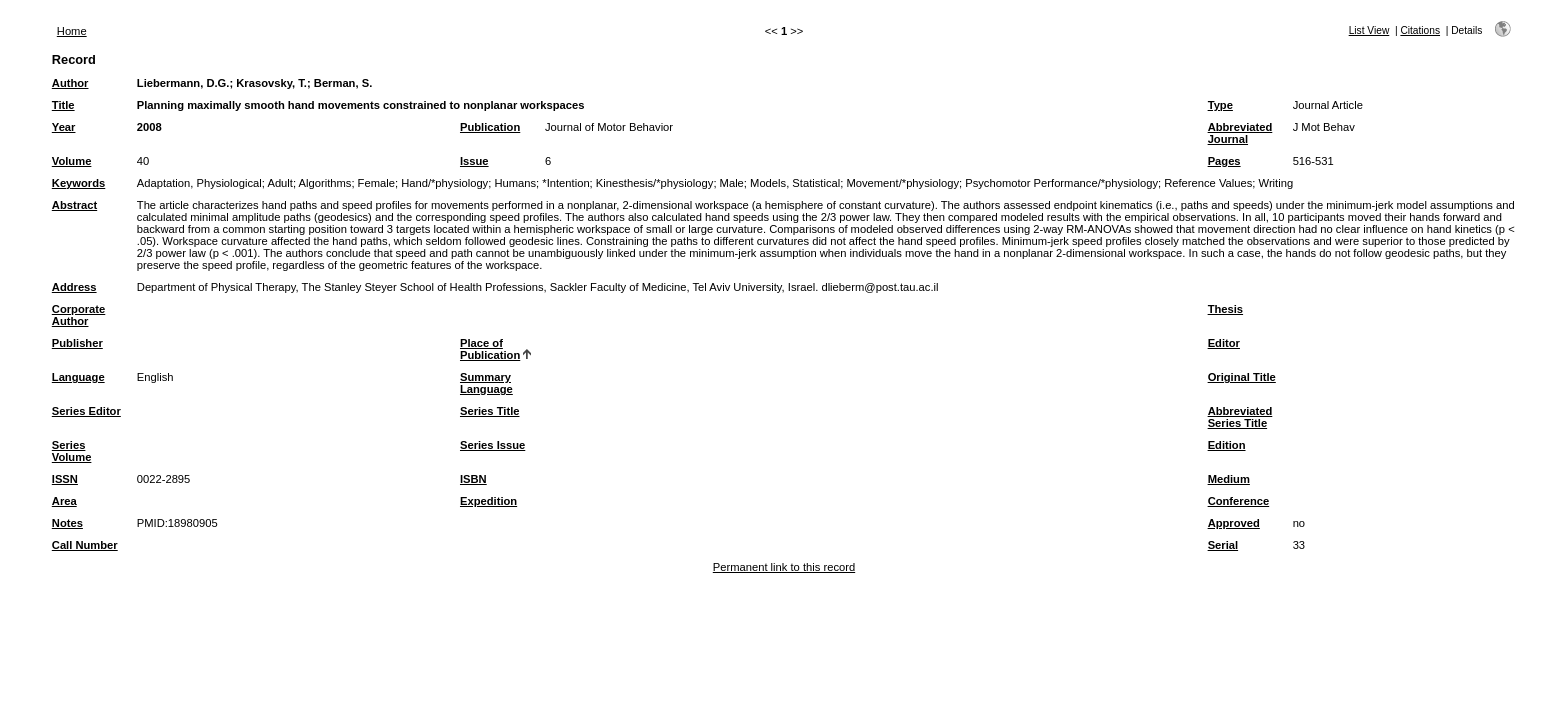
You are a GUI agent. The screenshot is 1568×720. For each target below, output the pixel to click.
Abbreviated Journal (1240, 133)
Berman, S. (343, 83)
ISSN (65, 479)
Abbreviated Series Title (1240, 417)
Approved (1234, 523)
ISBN (473, 479)
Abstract (74, 205)
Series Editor (86, 411)
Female (376, 183)
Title (63, 105)
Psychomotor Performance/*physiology (1061, 183)
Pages (1224, 161)
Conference (1239, 501)
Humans (515, 183)
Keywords (78, 183)
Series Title (490, 411)
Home (72, 31)
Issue (474, 161)
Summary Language (486, 383)
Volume (72, 161)
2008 (149, 127)
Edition (1227, 445)
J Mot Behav (1324, 127)
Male (732, 183)
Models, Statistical (795, 183)
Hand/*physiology (444, 183)
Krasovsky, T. (271, 83)
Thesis (1225, 309)
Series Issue (492, 445)
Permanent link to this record (784, 567)
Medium (1229, 479)
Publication (490, 127)
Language (78, 377)
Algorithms (325, 183)
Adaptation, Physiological (199, 183)
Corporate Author (78, 315)
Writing (1276, 183)
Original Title (1242, 377)
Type (1220, 105)
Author (70, 83)
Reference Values (1208, 183)
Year (64, 127)
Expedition (488, 501)
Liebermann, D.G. (183, 83)
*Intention (565, 183)
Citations (1420, 30)
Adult (280, 183)
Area (64, 501)
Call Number (85, 545)
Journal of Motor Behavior (609, 127)
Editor (1224, 343)
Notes (67, 523)
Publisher (77, 343)
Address (74, 287)
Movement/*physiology (902, 183)
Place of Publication (490, 349)
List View (1369, 30)
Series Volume (72, 451)
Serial (1223, 545)
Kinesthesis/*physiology (655, 183)
